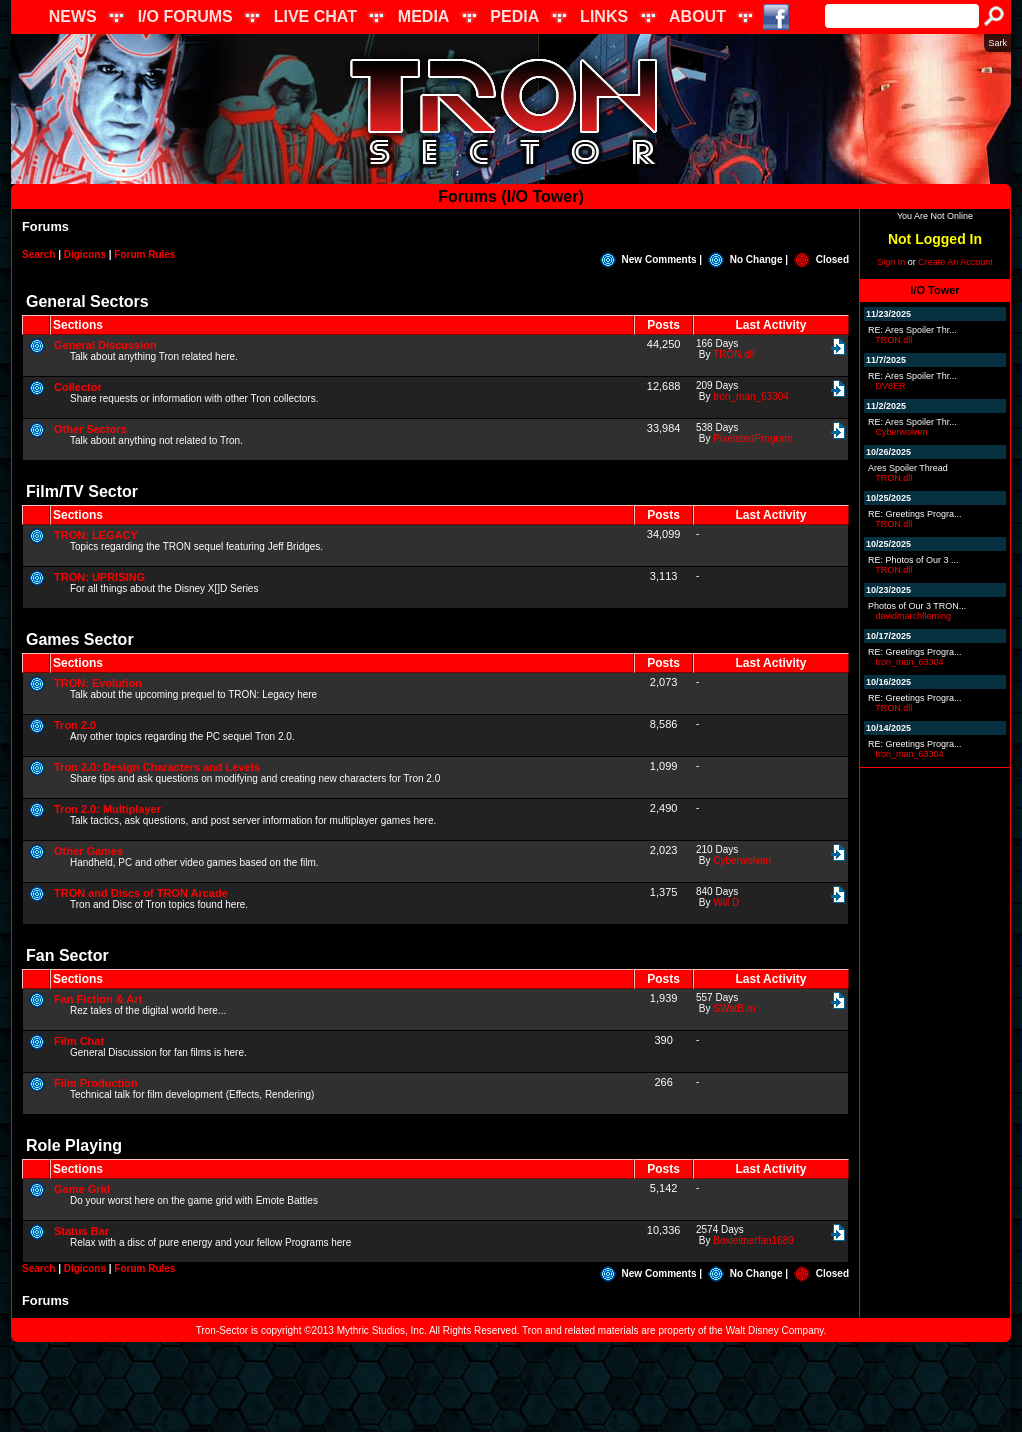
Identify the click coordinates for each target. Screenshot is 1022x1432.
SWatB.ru (734, 1008)
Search (38, 254)
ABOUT (697, 16)
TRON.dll (733, 354)
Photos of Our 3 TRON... (917, 606)
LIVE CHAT (315, 16)
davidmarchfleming (914, 616)
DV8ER (891, 386)
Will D (726, 902)
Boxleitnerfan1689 (753, 1240)
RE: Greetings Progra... (915, 514)
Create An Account (955, 262)
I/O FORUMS (185, 16)
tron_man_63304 (751, 396)
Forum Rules (144, 254)
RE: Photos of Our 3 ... (913, 560)
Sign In (891, 262)
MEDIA (424, 16)
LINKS (604, 16)
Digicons (85, 254)
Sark (997, 43)
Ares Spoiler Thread (908, 468)
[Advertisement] (511, 1387)
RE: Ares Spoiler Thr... (912, 330)
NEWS (73, 16)
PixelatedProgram (752, 438)
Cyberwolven (742, 860)
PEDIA (514, 16)
